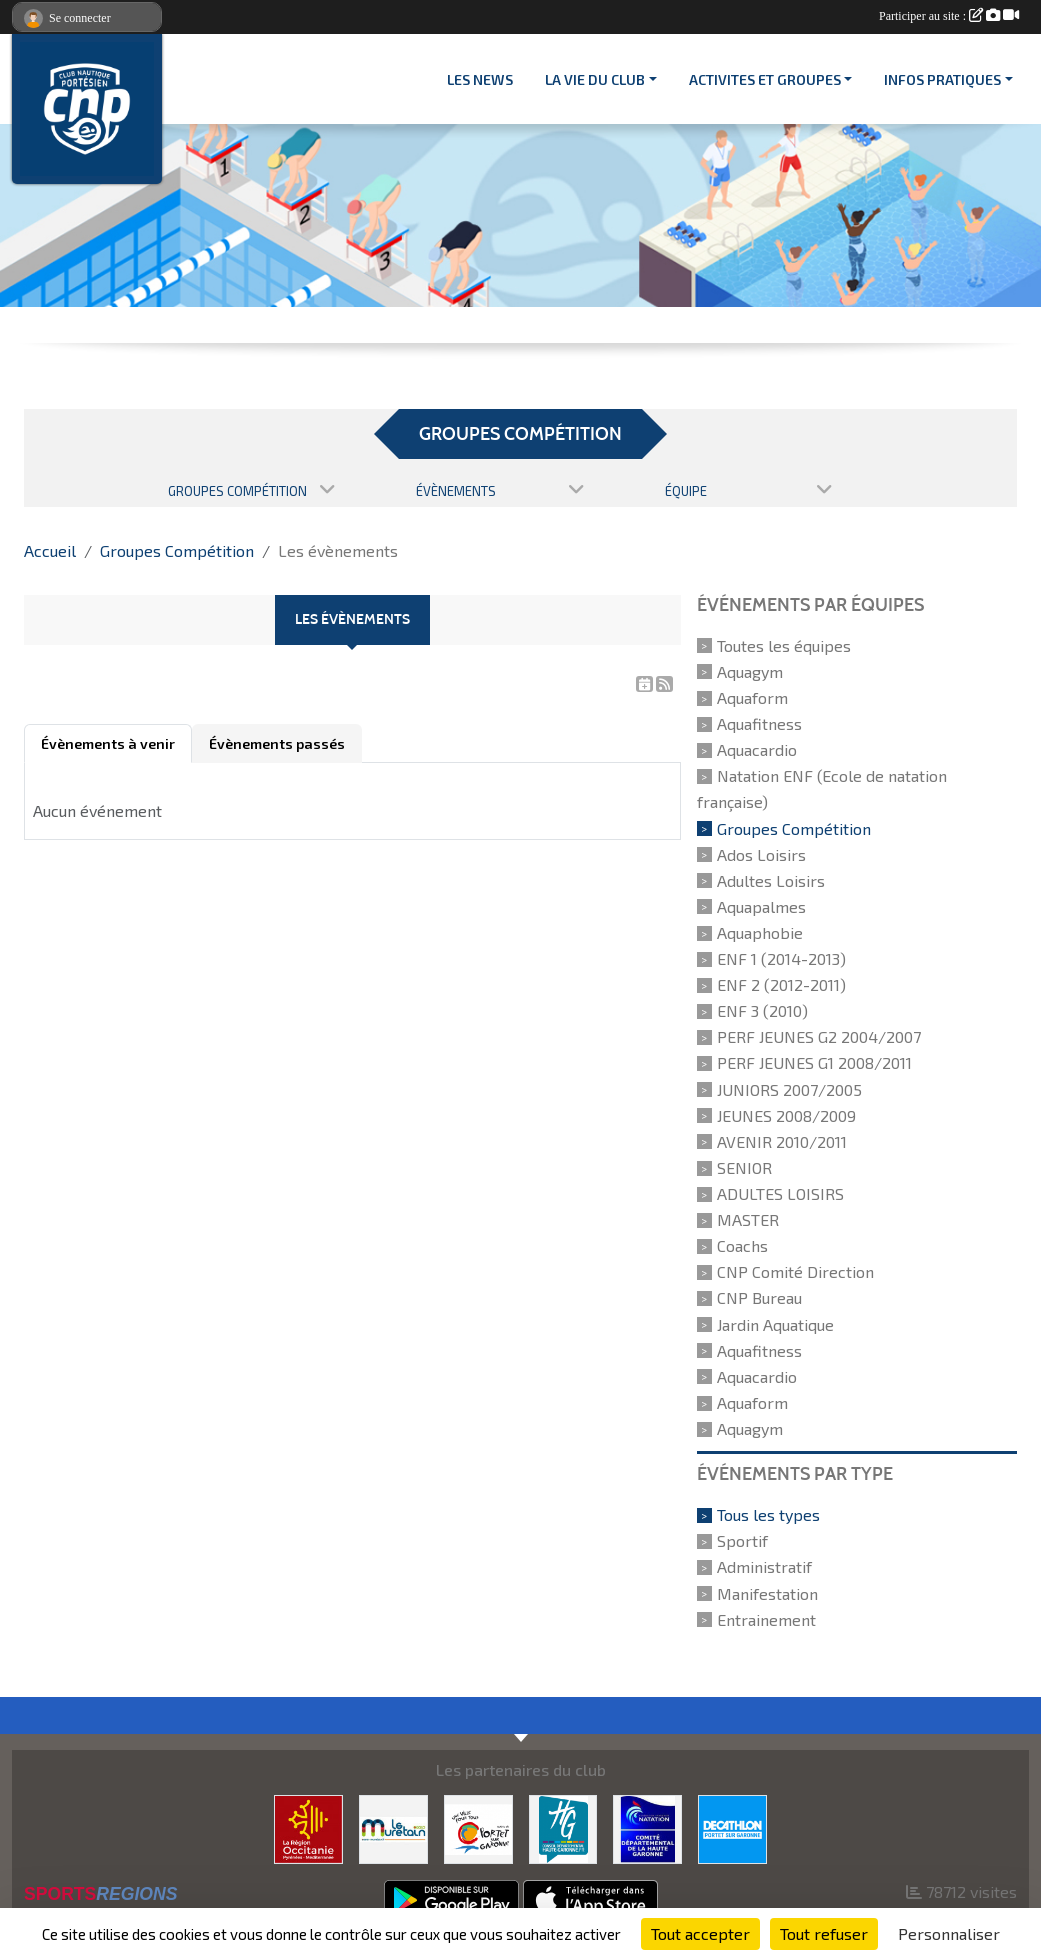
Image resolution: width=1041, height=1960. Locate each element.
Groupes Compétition (794, 828)
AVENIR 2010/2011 (782, 1141)
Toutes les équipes (784, 645)
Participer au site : (949, 16)
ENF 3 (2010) (762, 1010)
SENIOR (744, 1167)
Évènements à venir (108, 743)
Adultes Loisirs (771, 880)
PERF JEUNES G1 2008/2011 (814, 1063)
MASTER (748, 1219)
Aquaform (752, 697)
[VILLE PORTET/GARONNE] (478, 1826)
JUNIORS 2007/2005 (789, 1089)
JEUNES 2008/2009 (786, 1115)
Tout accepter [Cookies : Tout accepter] (700, 1933)
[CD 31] (647, 1826)
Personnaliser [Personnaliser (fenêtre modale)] (949, 1933)
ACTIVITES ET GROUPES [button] (765, 79)
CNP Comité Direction (795, 1271)
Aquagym (750, 671)
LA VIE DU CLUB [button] (595, 79)
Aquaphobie (760, 932)
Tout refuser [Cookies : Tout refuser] (824, 1933)
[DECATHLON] (732, 1826)
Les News (480, 79)
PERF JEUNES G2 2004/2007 (819, 1036)
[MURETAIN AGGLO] (393, 1826)
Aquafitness (759, 723)
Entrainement (766, 1619)
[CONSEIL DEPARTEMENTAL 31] (563, 1826)
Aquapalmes (761, 906)
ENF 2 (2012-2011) (781, 984)
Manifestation (767, 1593)
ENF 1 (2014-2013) (781, 958)
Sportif (742, 1540)
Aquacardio (757, 749)
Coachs (742, 1245)
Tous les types (768, 1514)
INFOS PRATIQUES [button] (942, 79)
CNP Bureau (759, 1298)
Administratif (764, 1567)
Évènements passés (277, 743)
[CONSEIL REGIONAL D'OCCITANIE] (308, 1826)
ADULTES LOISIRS (780, 1193)
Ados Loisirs (761, 854)
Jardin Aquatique (775, 1324)
